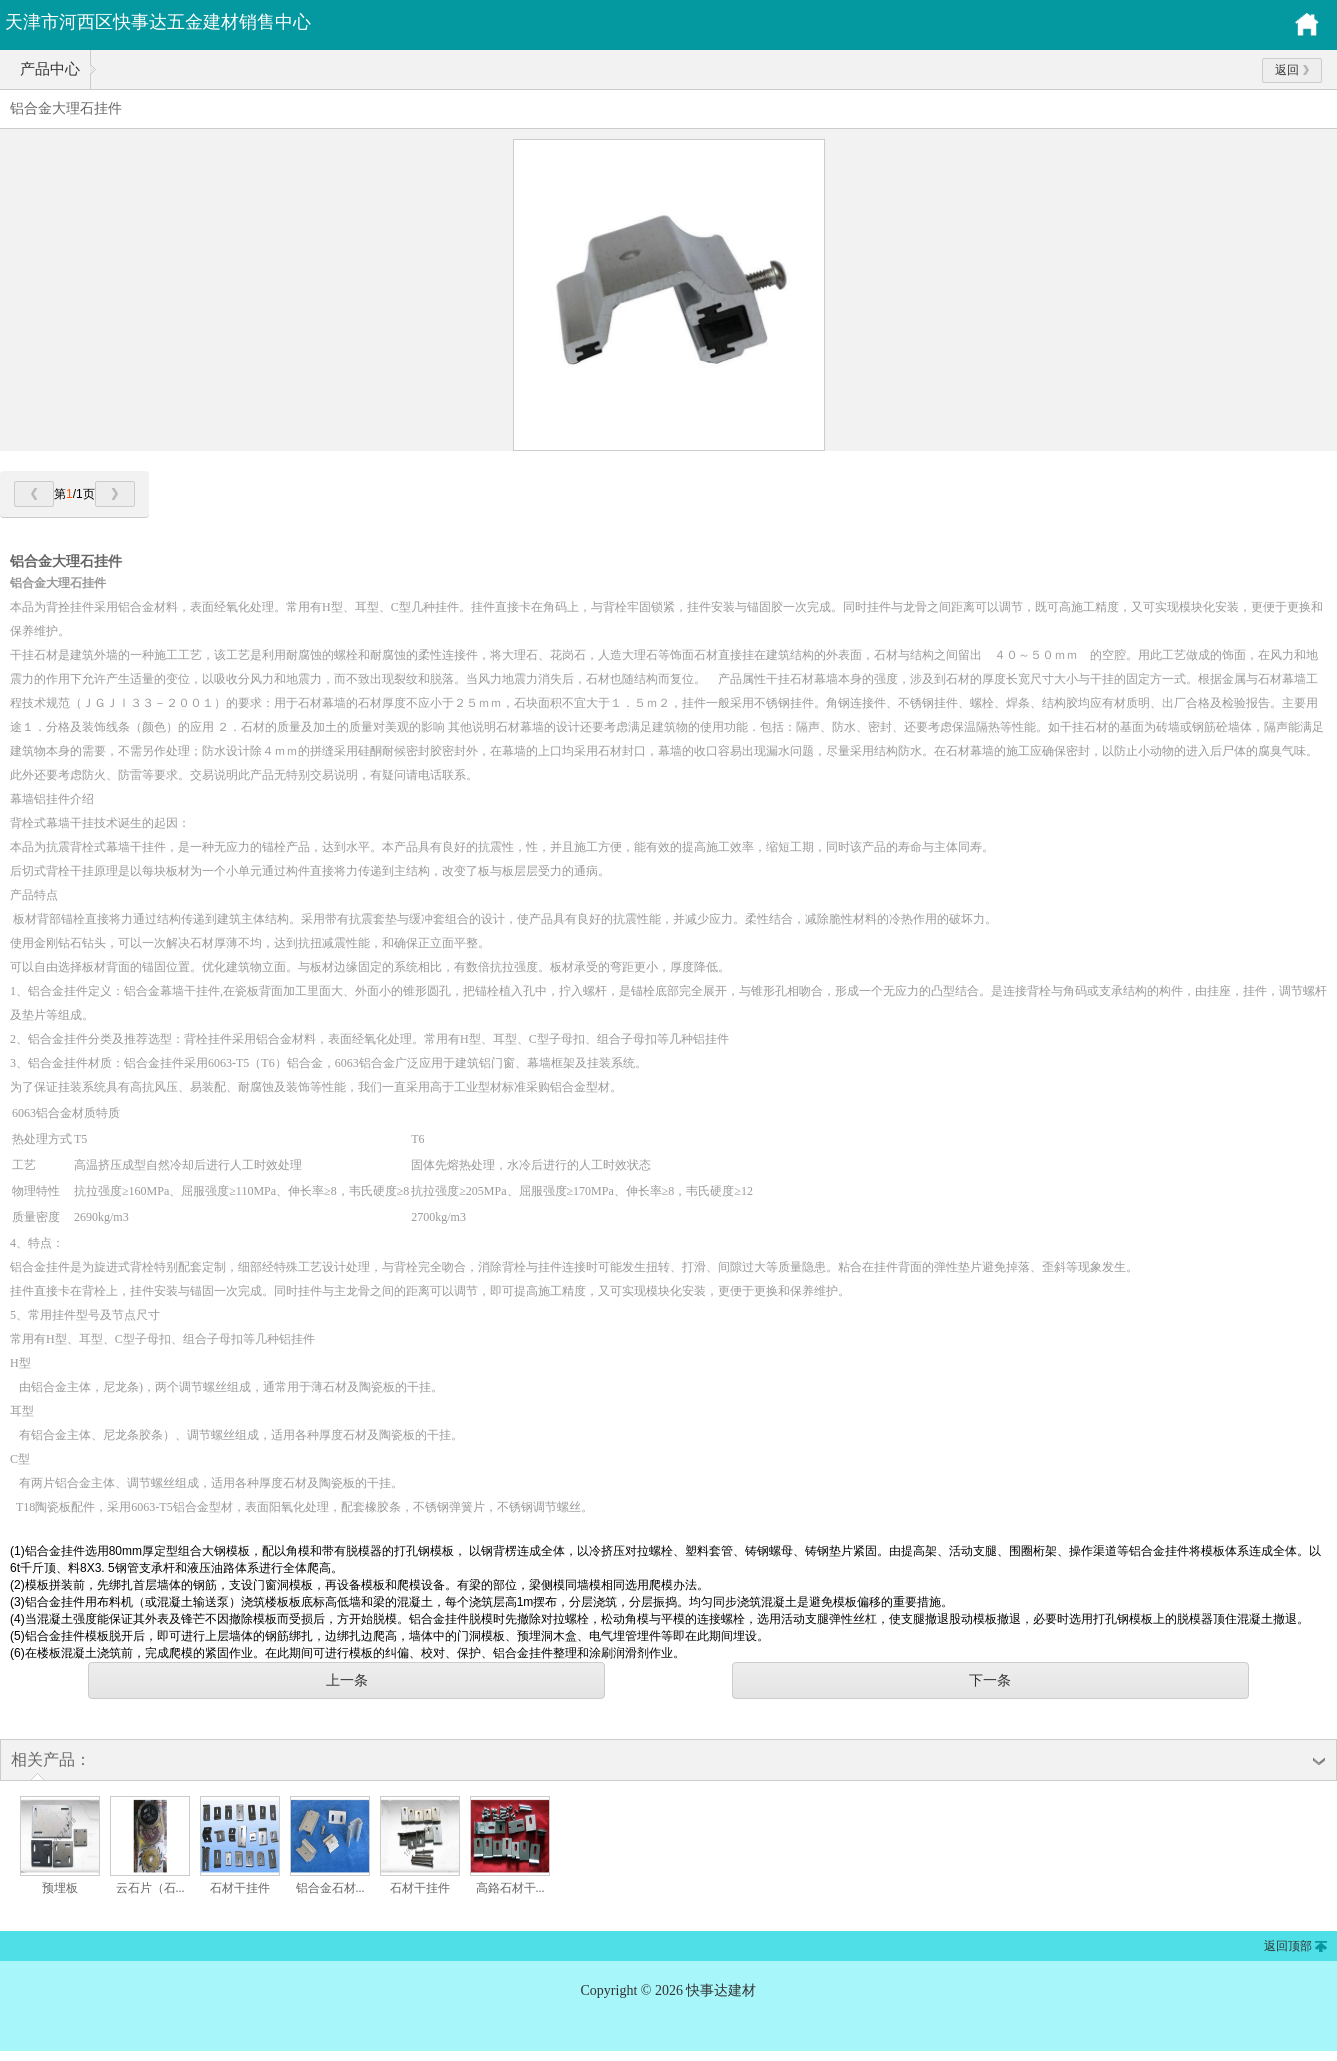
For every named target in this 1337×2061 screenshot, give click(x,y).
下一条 (990, 1680)
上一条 (347, 1680)
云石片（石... (150, 1888)
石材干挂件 (240, 1888)
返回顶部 (1288, 1946)
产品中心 (50, 69)
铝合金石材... (330, 1888)
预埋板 (60, 1888)
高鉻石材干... (510, 1888)
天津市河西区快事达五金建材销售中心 (158, 22)
